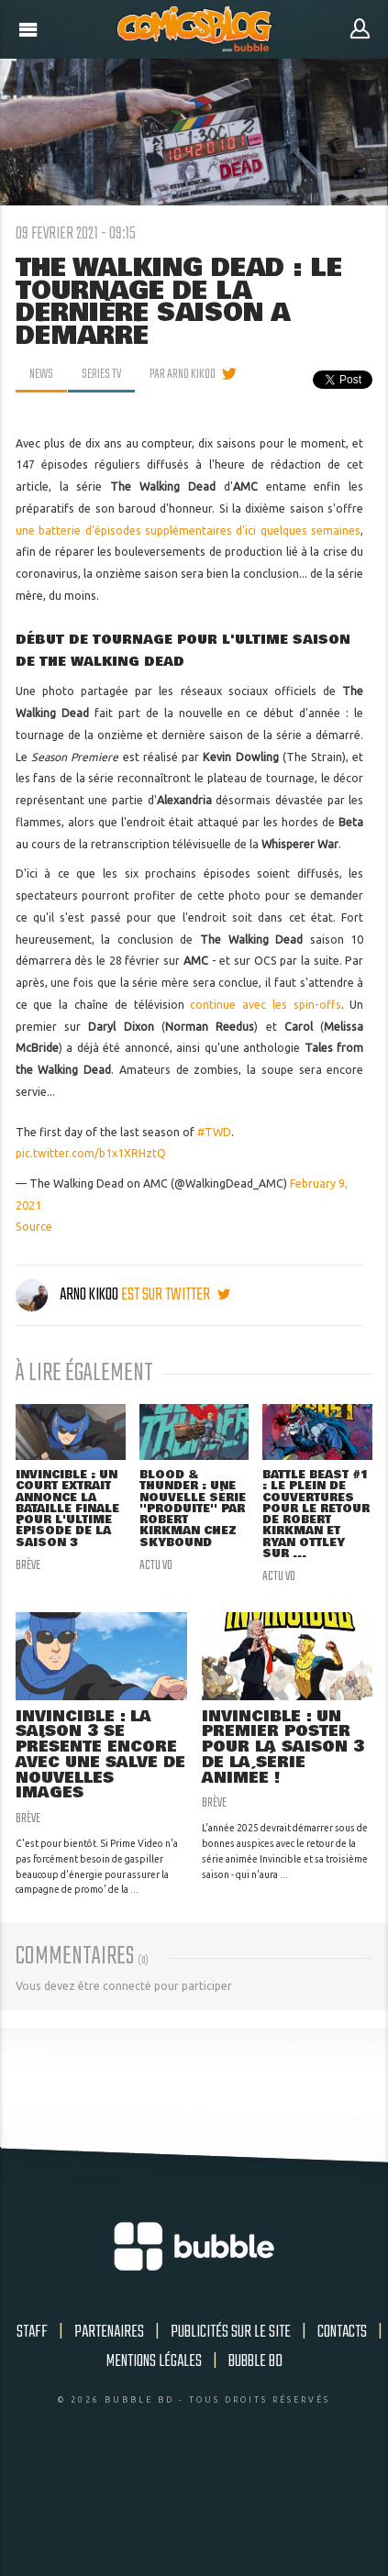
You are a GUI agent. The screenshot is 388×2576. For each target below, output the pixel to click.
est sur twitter (175, 1295)
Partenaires (109, 2332)
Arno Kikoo (68, 1295)
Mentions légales (154, 2361)
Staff (32, 2332)
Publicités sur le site (231, 2332)
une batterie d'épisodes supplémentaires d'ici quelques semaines (188, 530)
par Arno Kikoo (183, 374)
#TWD (214, 1132)
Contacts (342, 2332)
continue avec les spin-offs (265, 1005)
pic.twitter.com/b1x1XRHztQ (91, 1153)
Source (34, 1227)
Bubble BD (255, 2361)
